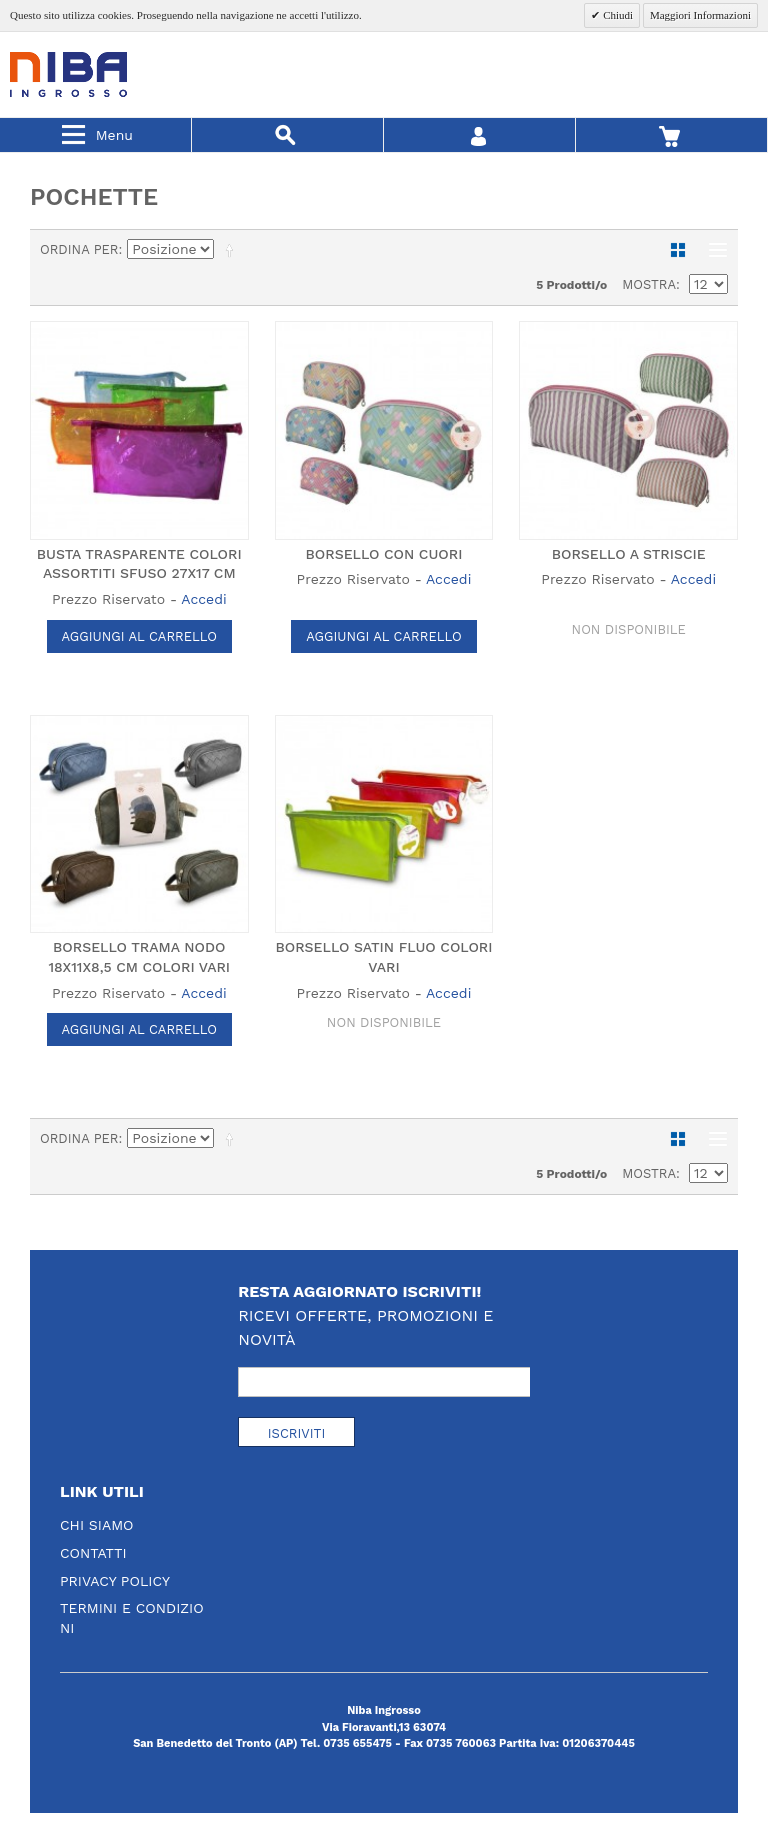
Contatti (93, 1553)
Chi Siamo (97, 1525)
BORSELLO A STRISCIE (629, 554)
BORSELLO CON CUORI (384, 554)
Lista (713, 250)
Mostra (649, 284)
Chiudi (616, 15)
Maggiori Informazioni (700, 15)
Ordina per (79, 249)
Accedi (203, 599)
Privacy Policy (115, 1581)
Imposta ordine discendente (233, 250)
